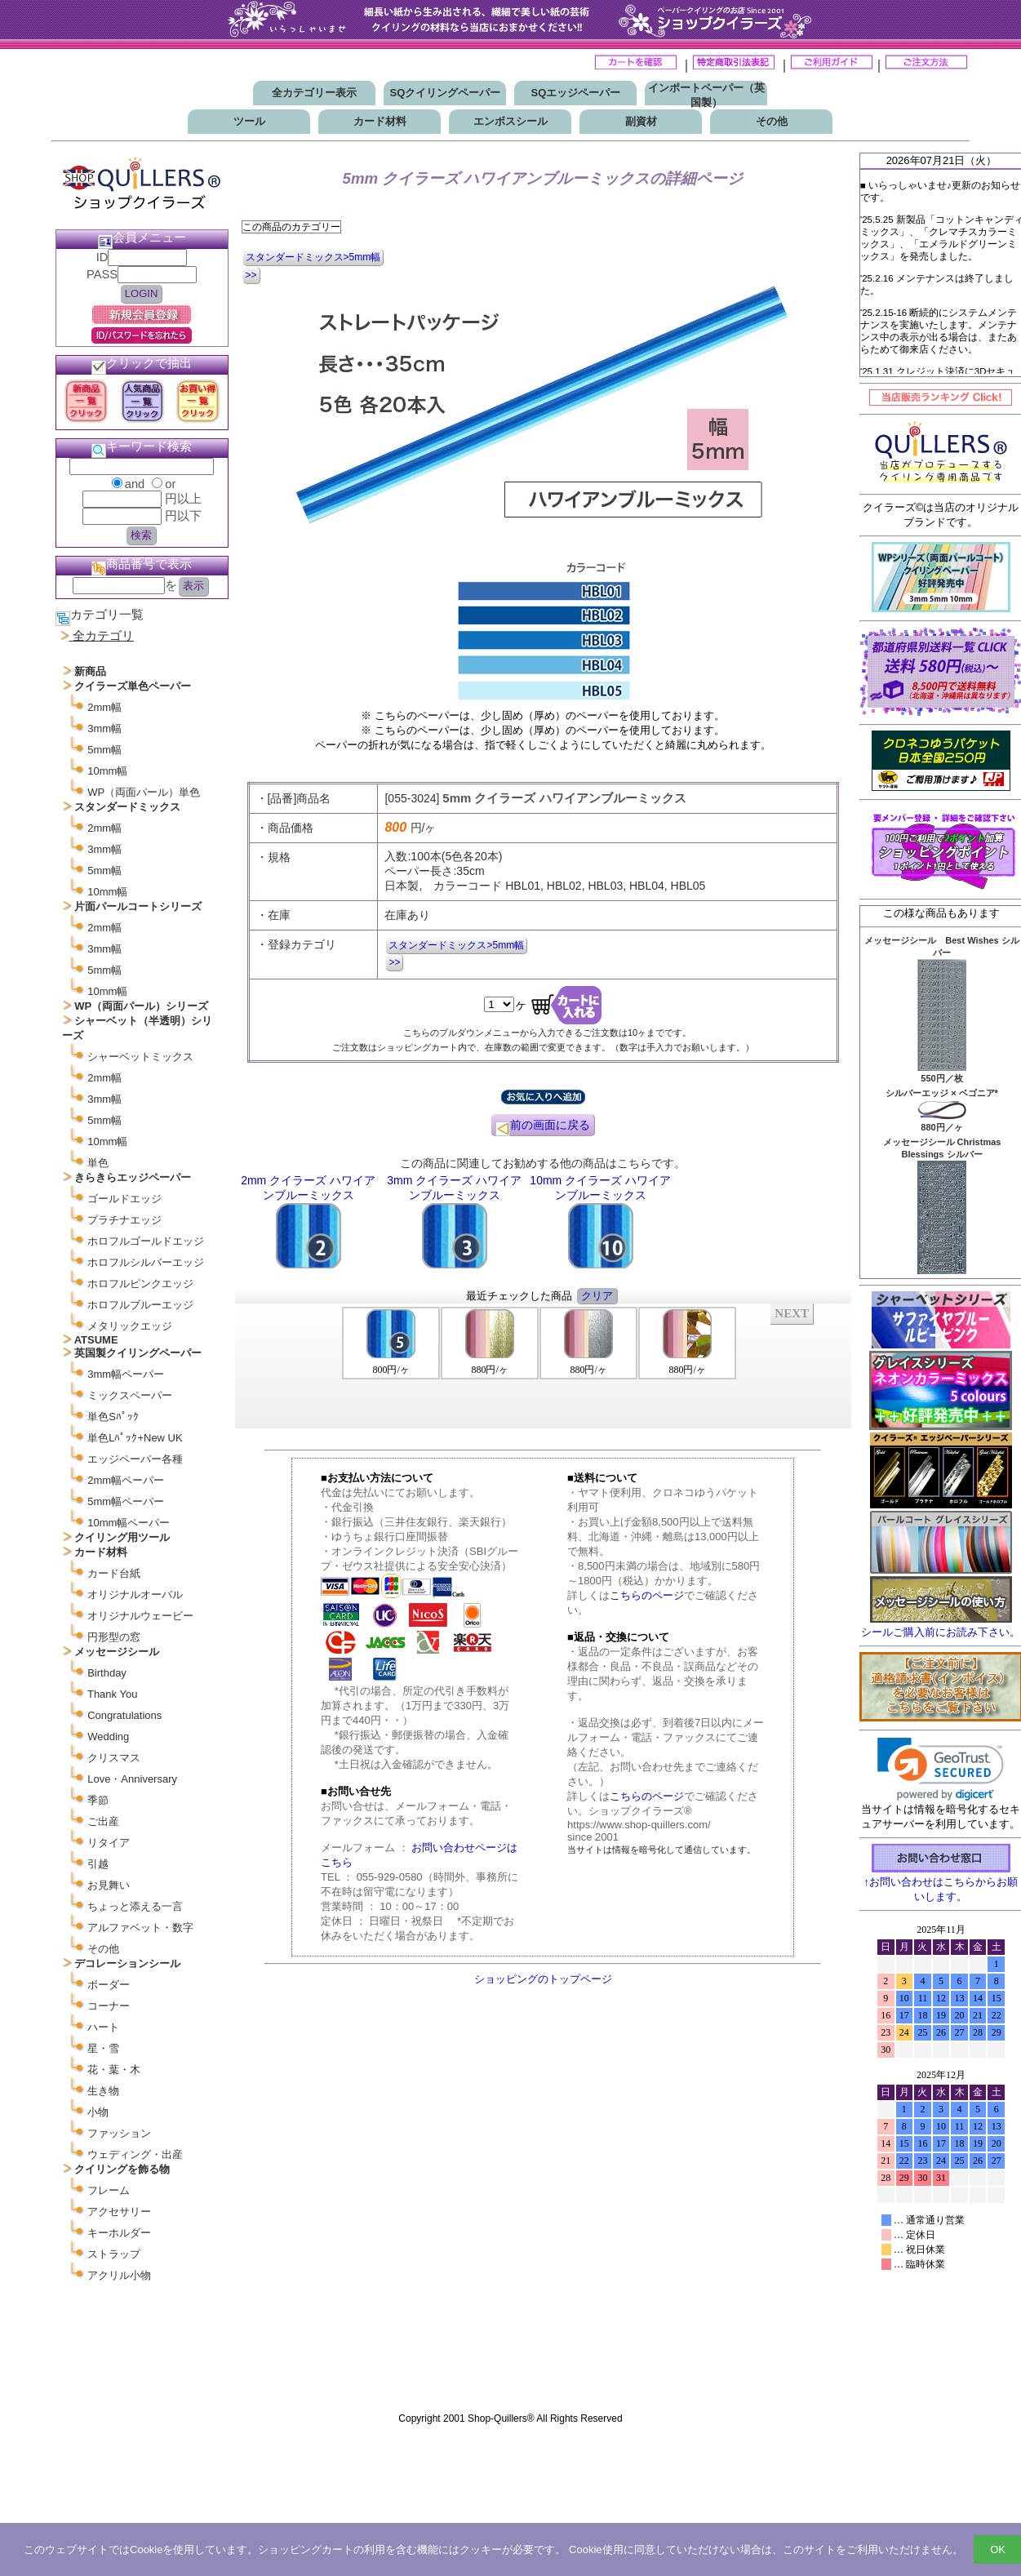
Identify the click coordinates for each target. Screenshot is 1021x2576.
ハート (103, 2027)
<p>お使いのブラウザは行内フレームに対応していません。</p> (941, 2161)
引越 (98, 1864)
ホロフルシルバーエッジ (145, 1262)
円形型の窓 (113, 1637)
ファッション (119, 2133)
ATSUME (96, 1340)
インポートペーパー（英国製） (706, 95)
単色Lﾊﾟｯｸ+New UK (135, 1438)
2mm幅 (104, 707)
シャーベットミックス (140, 1056)
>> (251, 275)
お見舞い (108, 1885)
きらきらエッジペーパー (132, 1177)
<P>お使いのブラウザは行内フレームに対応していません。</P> (542, 1365)
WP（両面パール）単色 (143, 792)
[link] (940, 1769)
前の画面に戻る (542, 1127)
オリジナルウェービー (140, 1616)
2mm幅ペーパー (125, 1480)
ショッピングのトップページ (543, 1979)
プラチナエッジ (124, 1220)
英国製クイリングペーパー (138, 1353)
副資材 (641, 121)
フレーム (108, 2190)
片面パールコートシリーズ (138, 906)
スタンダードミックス (127, 807)
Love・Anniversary (132, 1779)
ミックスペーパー (129, 1395)
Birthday (107, 1673)
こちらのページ (647, 1595)
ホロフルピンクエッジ (140, 1283)
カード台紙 (113, 1573)
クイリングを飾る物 (122, 2169)
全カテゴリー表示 (314, 93)
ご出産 (103, 1821)
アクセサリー (119, 2211)
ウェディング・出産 (135, 2154)
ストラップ (113, 2254)
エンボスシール (510, 121)
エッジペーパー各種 (135, 1459)
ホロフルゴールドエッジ (145, 1241)
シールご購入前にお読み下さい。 (940, 1632)
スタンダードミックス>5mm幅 (313, 257)
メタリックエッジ (129, 1326)
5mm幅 (104, 750)
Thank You (112, 1694)
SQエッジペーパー (576, 93)
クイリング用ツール (122, 1537)
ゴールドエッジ (124, 1199)
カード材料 (379, 121)
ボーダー (108, 1985)
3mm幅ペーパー (125, 1374)
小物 (98, 2112)
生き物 (103, 2091)
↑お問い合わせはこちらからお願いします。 (940, 1883)
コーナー (108, 2006)
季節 (98, 1800)
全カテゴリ (103, 635)
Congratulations (124, 1715)
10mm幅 (107, 771)
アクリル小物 (119, 2275)
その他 (772, 121)
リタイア (108, 1843)
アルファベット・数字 (140, 1927)
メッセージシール (116, 1652)
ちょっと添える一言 (135, 1906)
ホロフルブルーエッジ (140, 1305)
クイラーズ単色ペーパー (132, 686)
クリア (597, 1296)
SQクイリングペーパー (445, 93)
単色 (98, 1163)
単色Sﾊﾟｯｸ (113, 1416)
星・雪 (103, 2048)
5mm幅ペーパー (125, 1501)
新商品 (90, 671)
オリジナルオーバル (135, 1594)
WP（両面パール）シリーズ (141, 1006)
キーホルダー (119, 2233)
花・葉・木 (113, 2069)
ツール (249, 121)
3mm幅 (104, 728)
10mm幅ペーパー (128, 1523)
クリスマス (113, 1758)
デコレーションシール (127, 1963)
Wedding (108, 1736)
